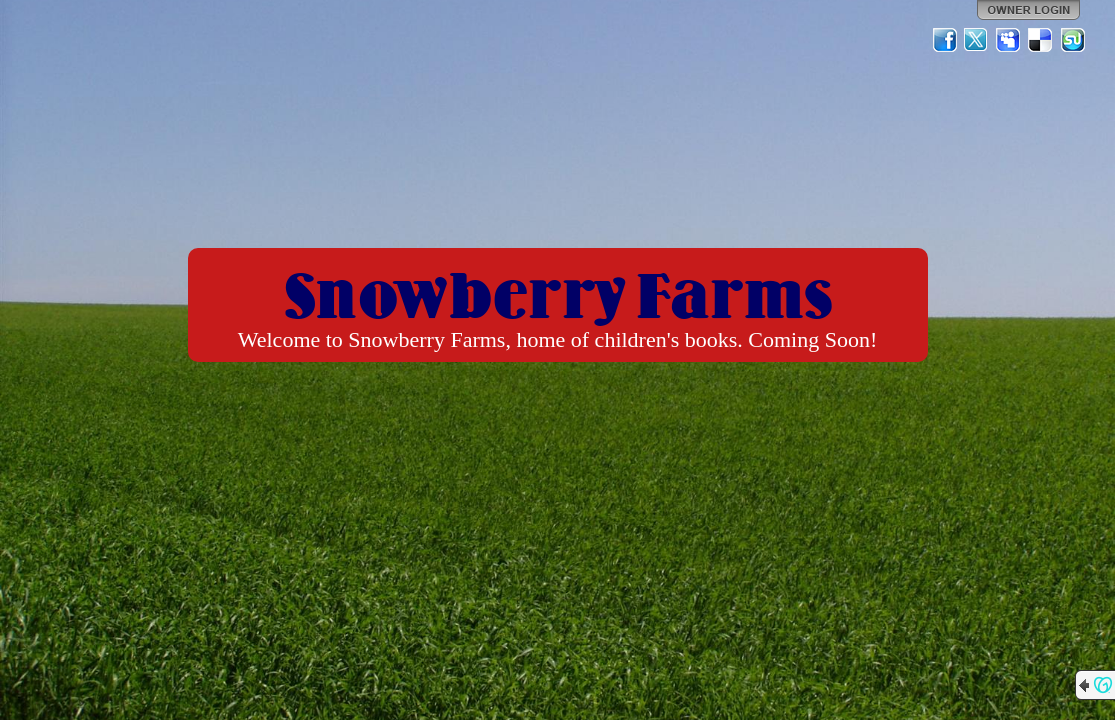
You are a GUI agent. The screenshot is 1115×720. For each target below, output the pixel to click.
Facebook (945, 40)
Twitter (977, 40)
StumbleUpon (1073, 40)
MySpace (1009, 40)
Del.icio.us (1041, 40)
